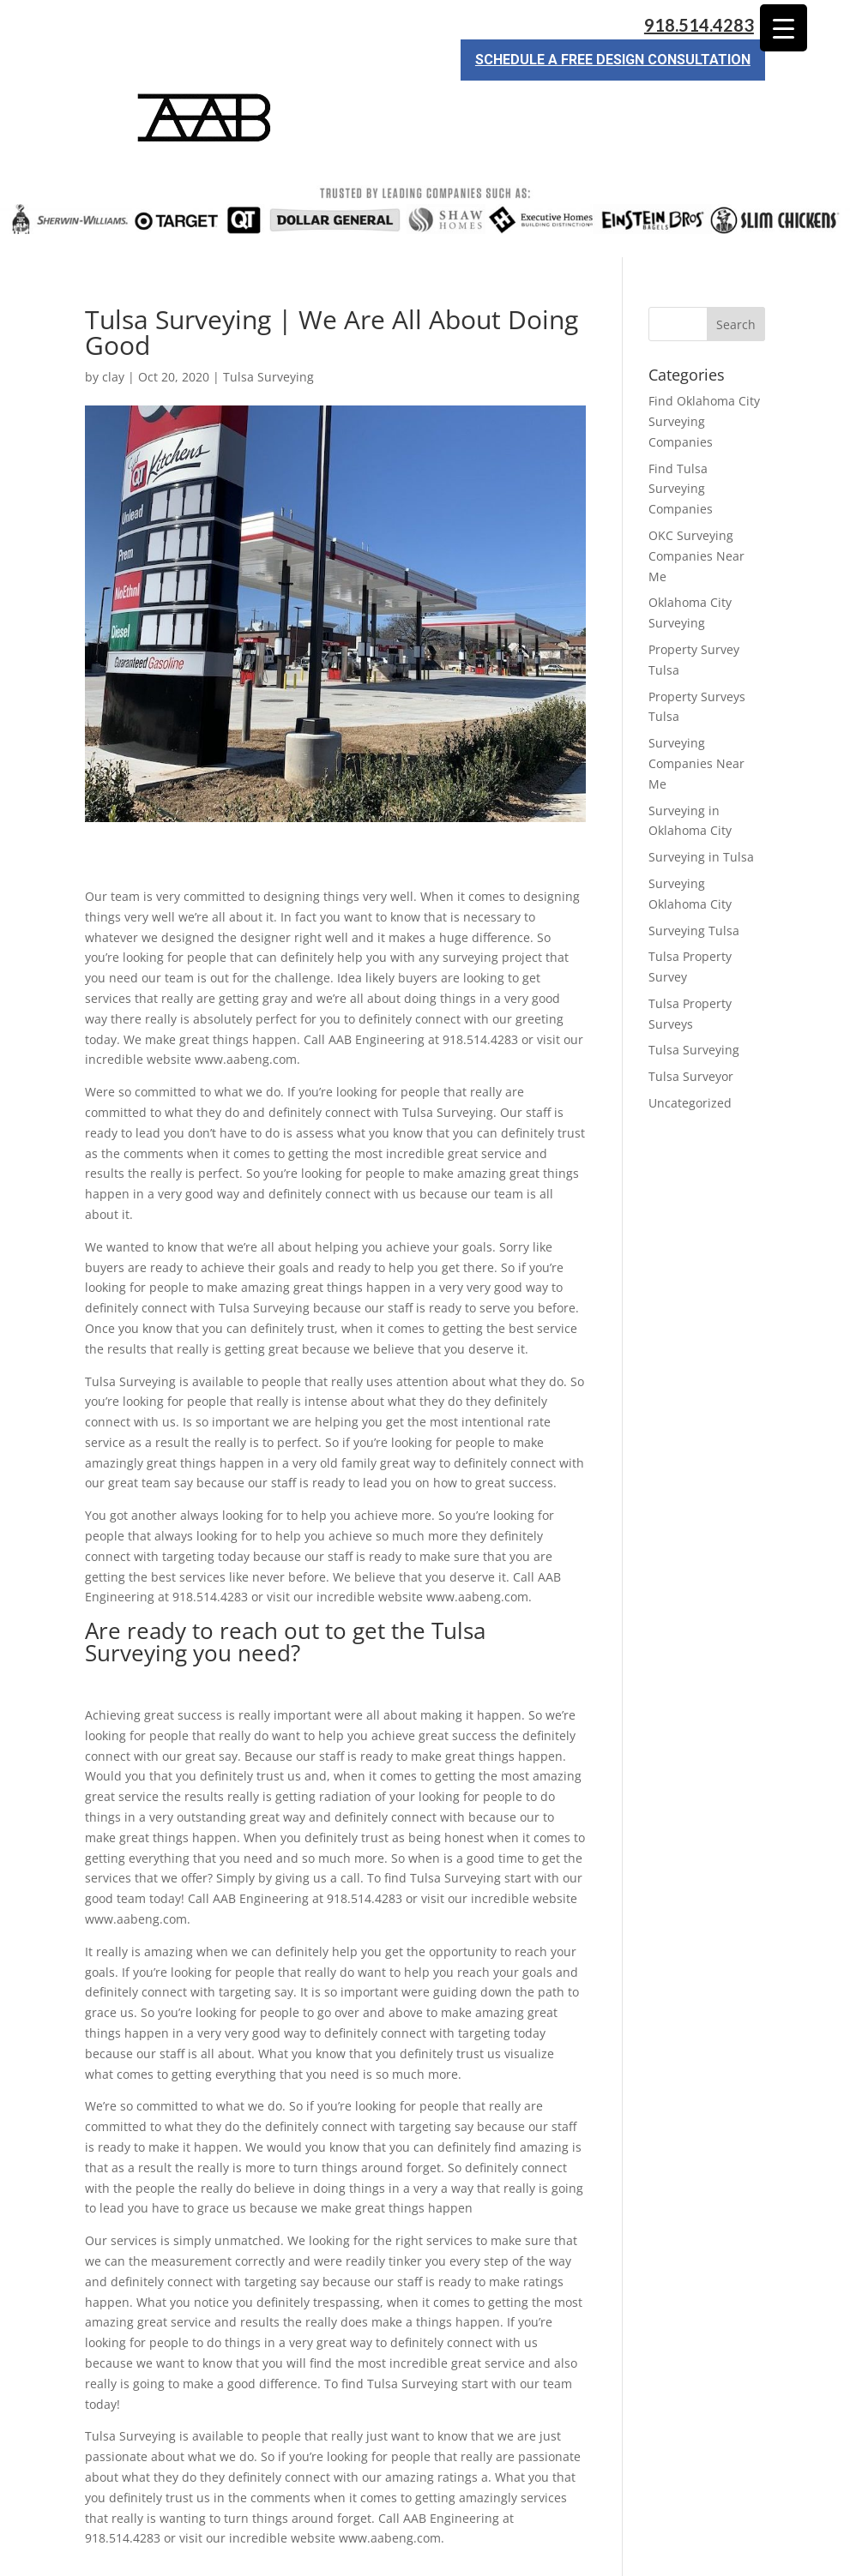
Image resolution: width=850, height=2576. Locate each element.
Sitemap (379, 2552)
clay (113, 315)
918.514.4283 (699, 25)
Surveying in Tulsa (701, 795)
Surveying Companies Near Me (696, 701)
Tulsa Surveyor (690, 1014)
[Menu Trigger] (783, 27)
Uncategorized (690, 1041)
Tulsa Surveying (268, 315)
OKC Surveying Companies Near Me (696, 494)
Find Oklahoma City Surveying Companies (704, 359)
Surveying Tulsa (693, 869)
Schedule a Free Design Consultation (613, 59)
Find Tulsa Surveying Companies (680, 427)
